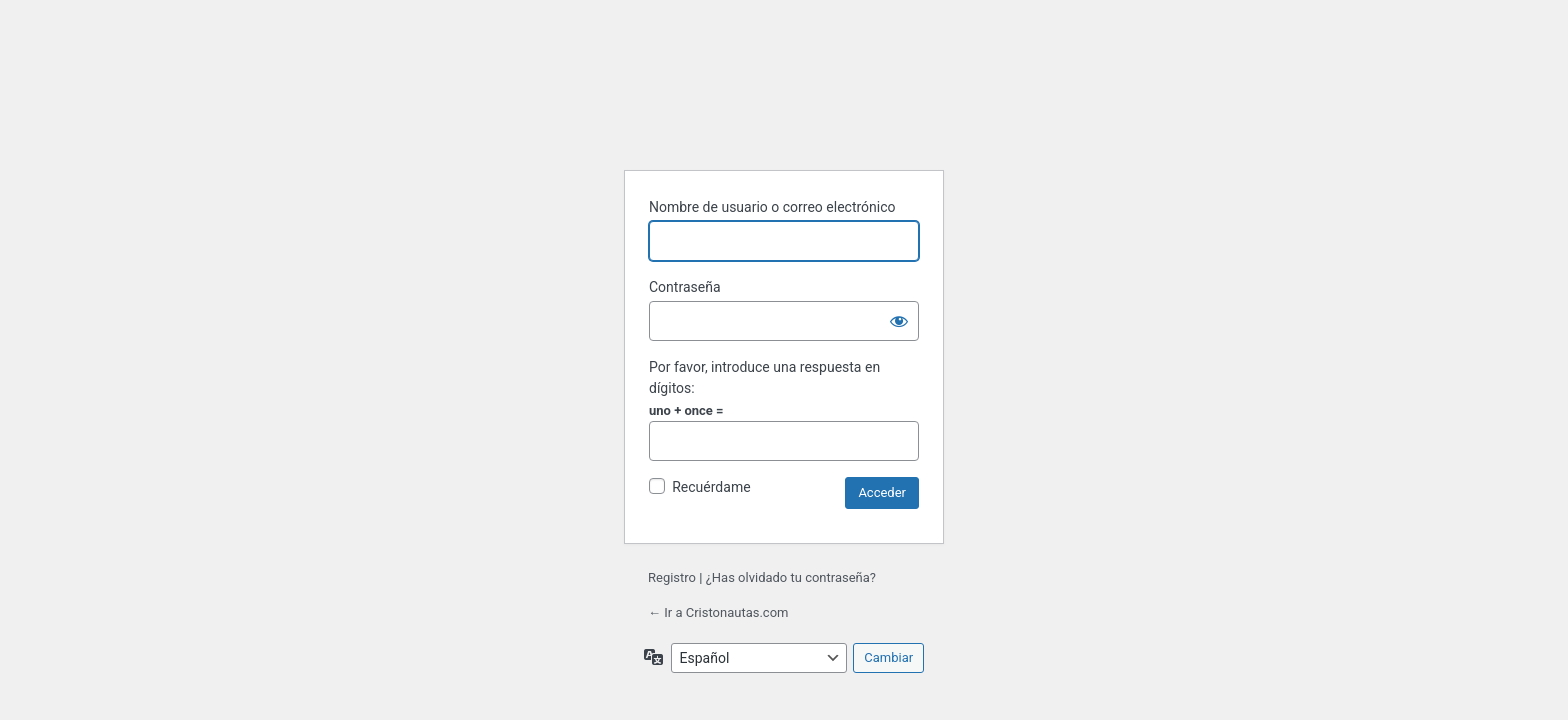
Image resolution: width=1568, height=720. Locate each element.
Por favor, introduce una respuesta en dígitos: (764, 377)
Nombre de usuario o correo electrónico (772, 207)
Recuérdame (711, 487)
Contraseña (685, 287)
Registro (672, 577)
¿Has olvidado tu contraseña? (791, 577)
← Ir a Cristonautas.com (718, 612)
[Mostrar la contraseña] (899, 321)
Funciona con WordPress (787, 111)
